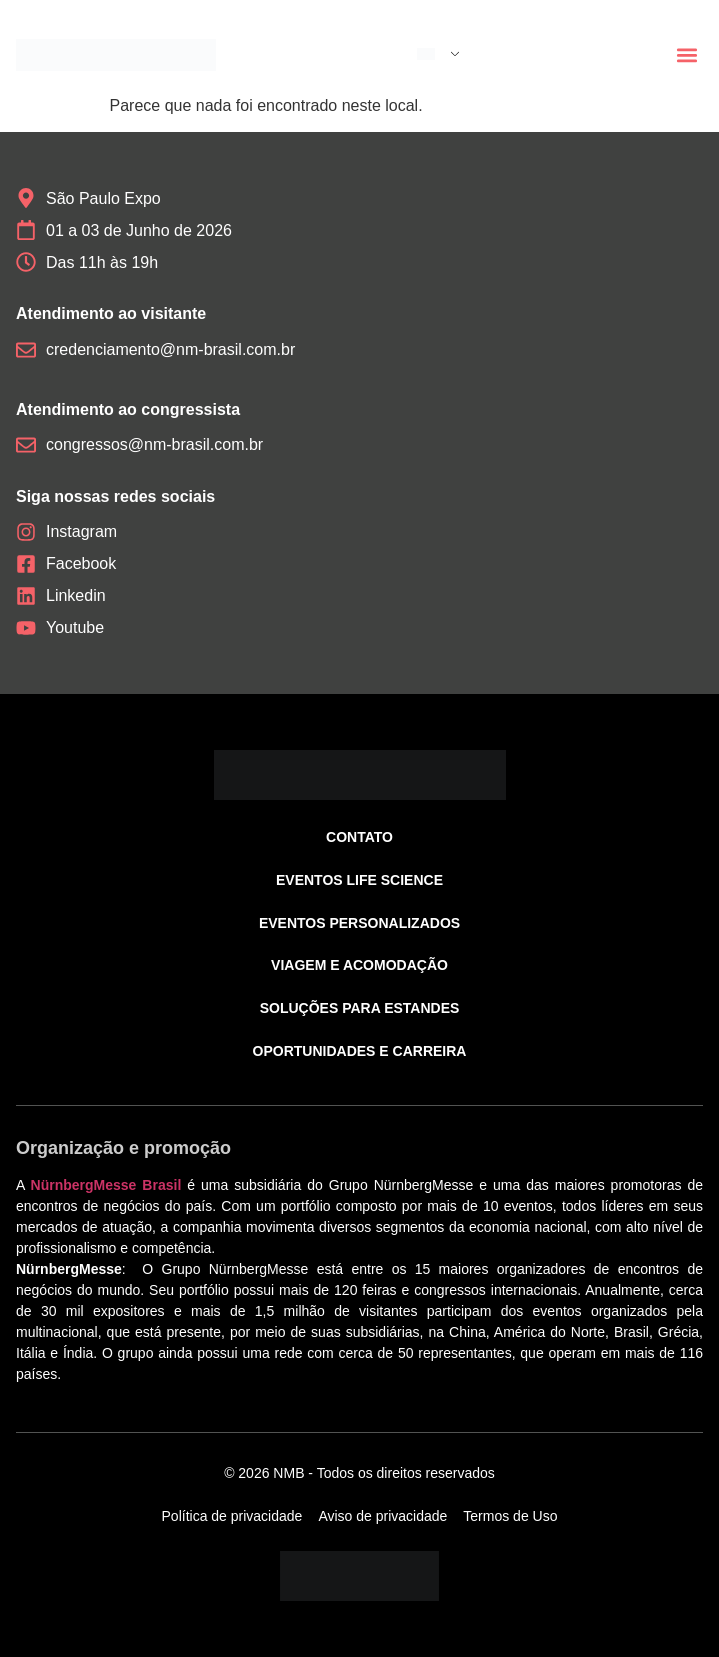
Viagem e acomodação (359, 965)
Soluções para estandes (360, 1008)
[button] (686, 55)
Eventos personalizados (359, 923)
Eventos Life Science (359, 880)
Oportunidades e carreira (360, 1051)
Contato (359, 837)
